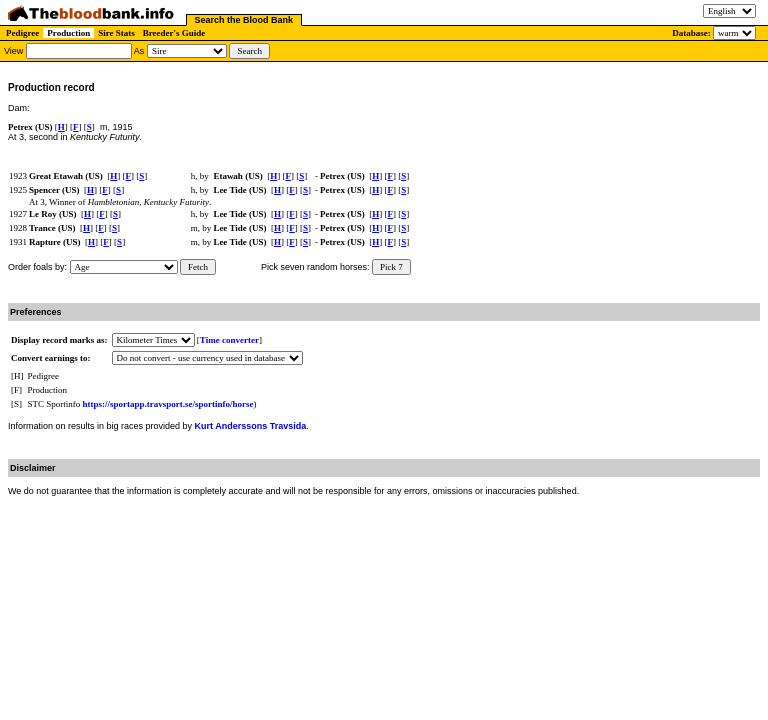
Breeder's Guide (174, 33)
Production (68, 33)
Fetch (198, 267)
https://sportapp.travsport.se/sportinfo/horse (168, 404)
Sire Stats (116, 33)
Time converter (229, 340)
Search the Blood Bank (244, 20)
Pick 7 (391, 267)
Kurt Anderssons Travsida (251, 426)
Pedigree (22, 33)
